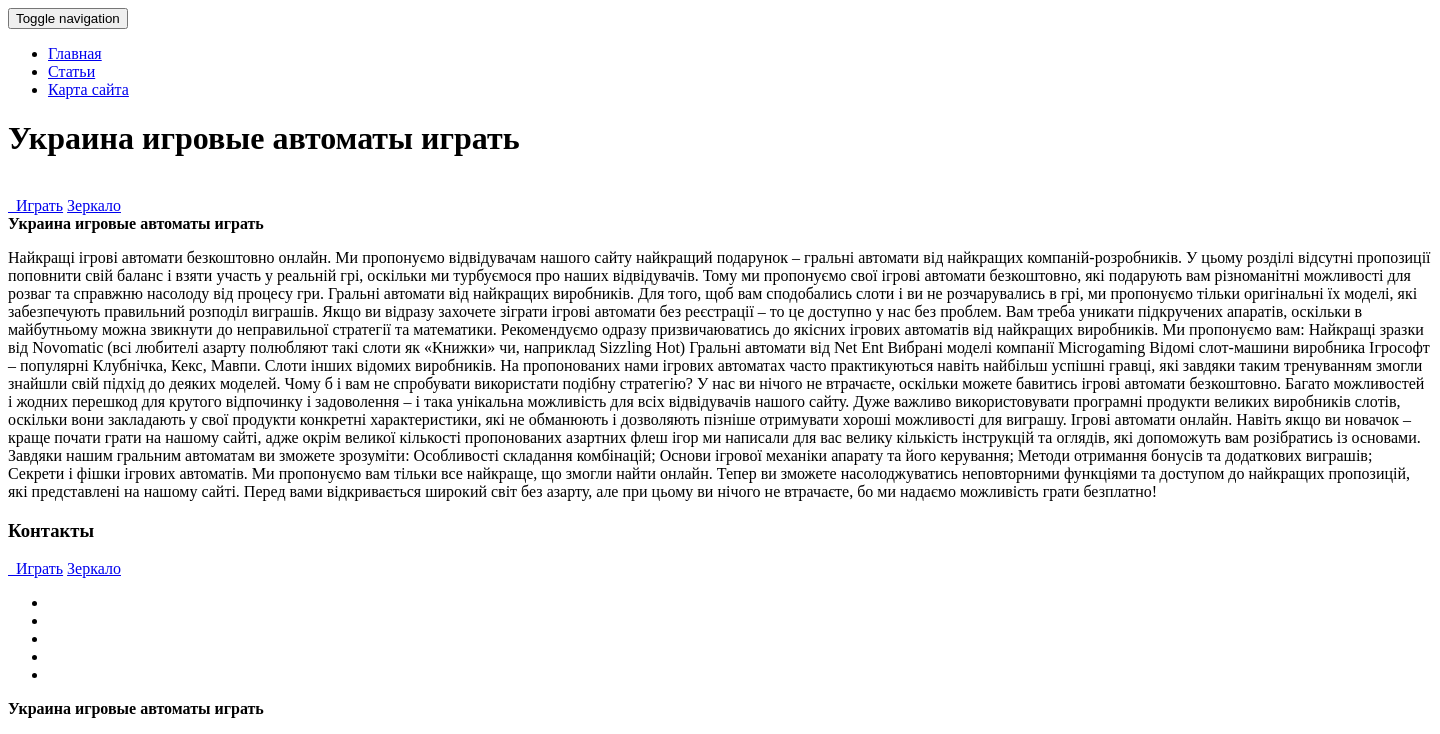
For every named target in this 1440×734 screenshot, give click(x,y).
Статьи (71, 71)
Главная (75, 53)
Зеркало (94, 205)
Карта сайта (88, 89)
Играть (35, 205)
